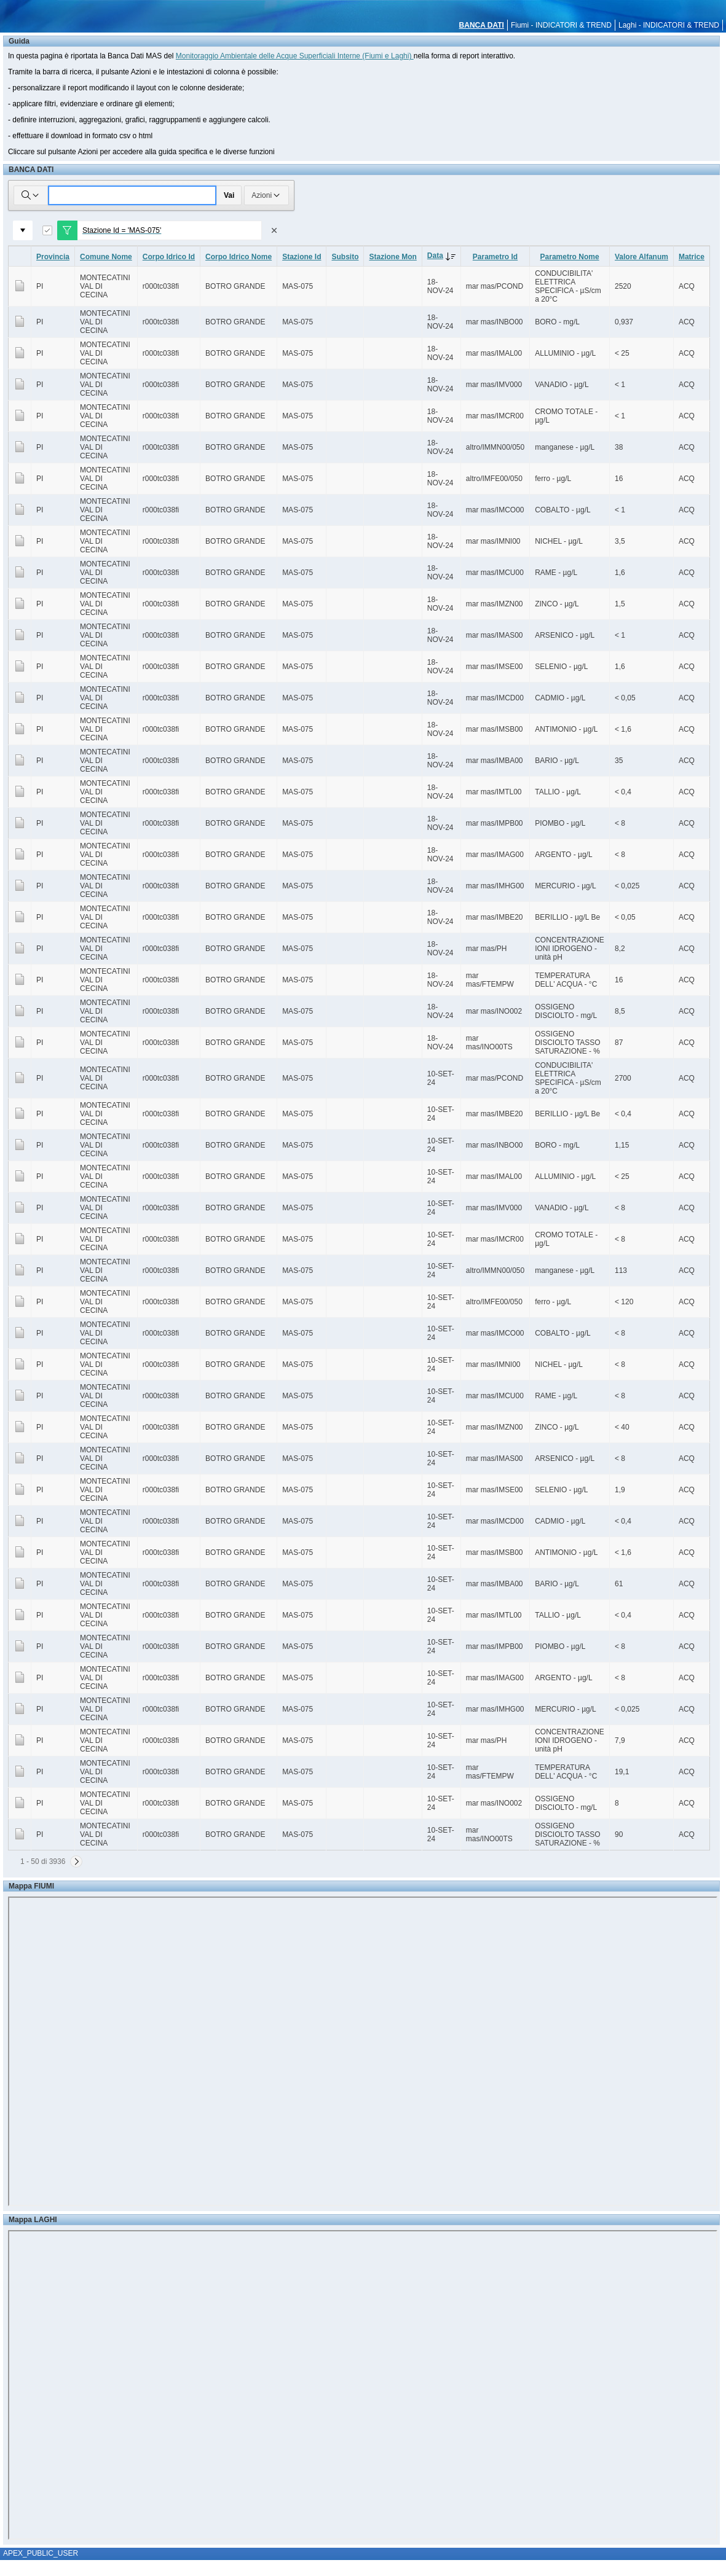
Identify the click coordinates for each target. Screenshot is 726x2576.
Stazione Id (301, 257)
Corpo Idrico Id (169, 257)
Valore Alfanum (641, 257)
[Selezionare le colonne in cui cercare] (31, 195)
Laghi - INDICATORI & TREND (668, 25)
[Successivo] (76, 1861)
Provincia (52, 257)
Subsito (344, 257)
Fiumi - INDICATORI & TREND (561, 25)
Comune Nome (106, 257)
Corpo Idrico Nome (238, 257)
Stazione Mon (392, 257)
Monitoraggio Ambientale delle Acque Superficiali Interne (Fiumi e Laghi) (295, 56)
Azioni (266, 195)
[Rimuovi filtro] (274, 230)
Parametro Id (495, 257)
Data (443, 255)
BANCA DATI (481, 25)
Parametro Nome (569, 257)
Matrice (691, 257)
